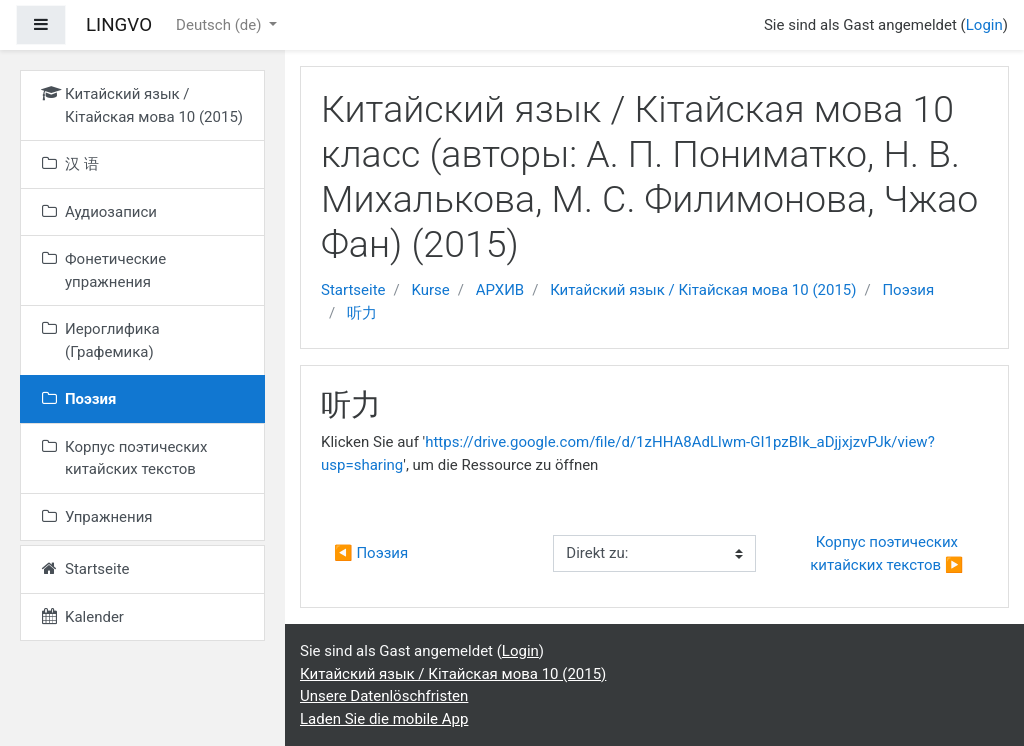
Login (984, 25)
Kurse (430, 290)
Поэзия (908, 290)
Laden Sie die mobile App (384, 719)
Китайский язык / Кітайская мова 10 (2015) (703, 290)
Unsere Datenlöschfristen (384, 696)
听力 (362, 313)
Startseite (353, 290)
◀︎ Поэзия (371, 553)
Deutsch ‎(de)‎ (220, 25)
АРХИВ (500, 290)
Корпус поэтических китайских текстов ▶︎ (886, 553)
